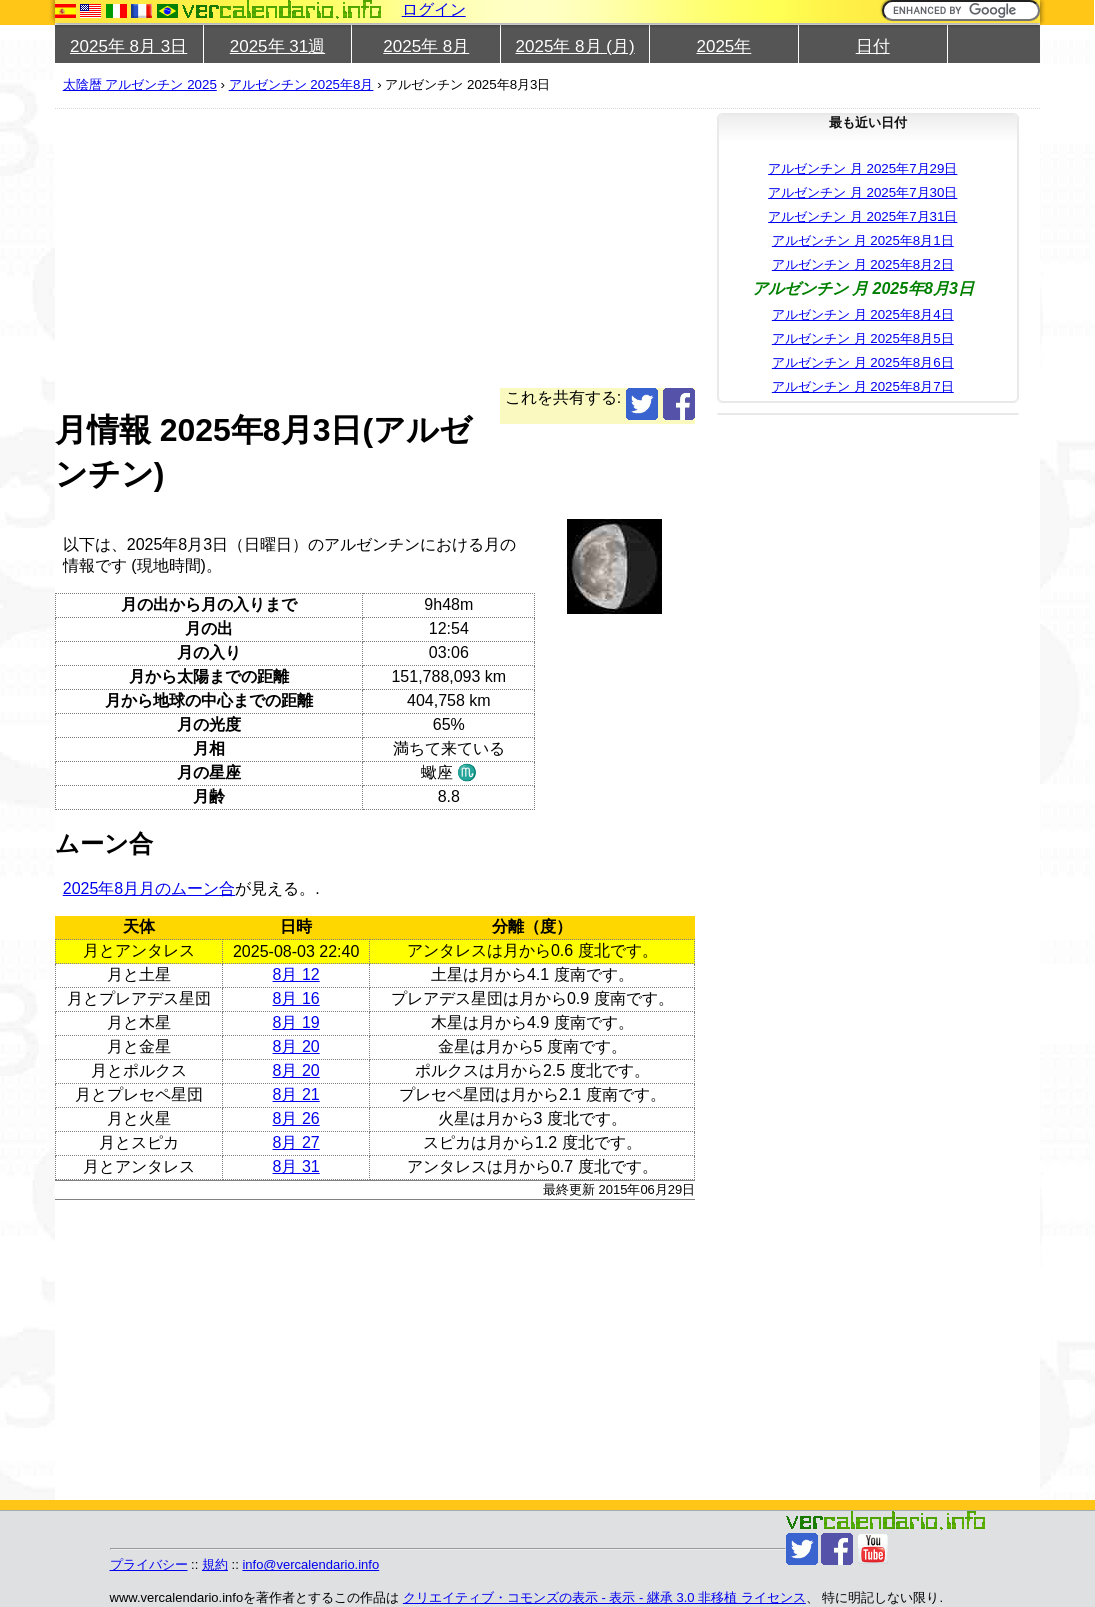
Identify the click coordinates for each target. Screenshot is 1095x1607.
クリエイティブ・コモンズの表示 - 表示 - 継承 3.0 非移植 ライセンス (604, 1597)
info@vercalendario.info (310, 1564)
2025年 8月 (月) (575, 46)
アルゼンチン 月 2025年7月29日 (862, 168)
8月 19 (296, 1022)
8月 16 (296, 998)
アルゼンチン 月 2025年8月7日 (863, 386)
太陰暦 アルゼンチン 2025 (140, 84)
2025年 (723, 46)
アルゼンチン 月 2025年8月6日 (863, 362)
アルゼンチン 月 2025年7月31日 (862, 216)
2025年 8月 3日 (128, 46)
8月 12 (296, 974)
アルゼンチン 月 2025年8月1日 (863, 240)
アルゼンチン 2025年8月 (301, 84)
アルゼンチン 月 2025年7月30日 (862, 192)
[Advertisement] (375, 248)
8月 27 (296, 1142)
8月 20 (296, 1046)
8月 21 (296, 1094)
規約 (215, 1564)
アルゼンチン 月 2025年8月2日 (863, 264)
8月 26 (296, 1118)
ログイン (434, 9)
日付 (873, 46)
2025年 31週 (277, 46)
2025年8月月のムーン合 (149, 888)
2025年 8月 (426, 46)
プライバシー (149, 1564)
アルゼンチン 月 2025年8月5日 (863, 338)
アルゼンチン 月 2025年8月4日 (863, 314)
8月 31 (296, 1166)
